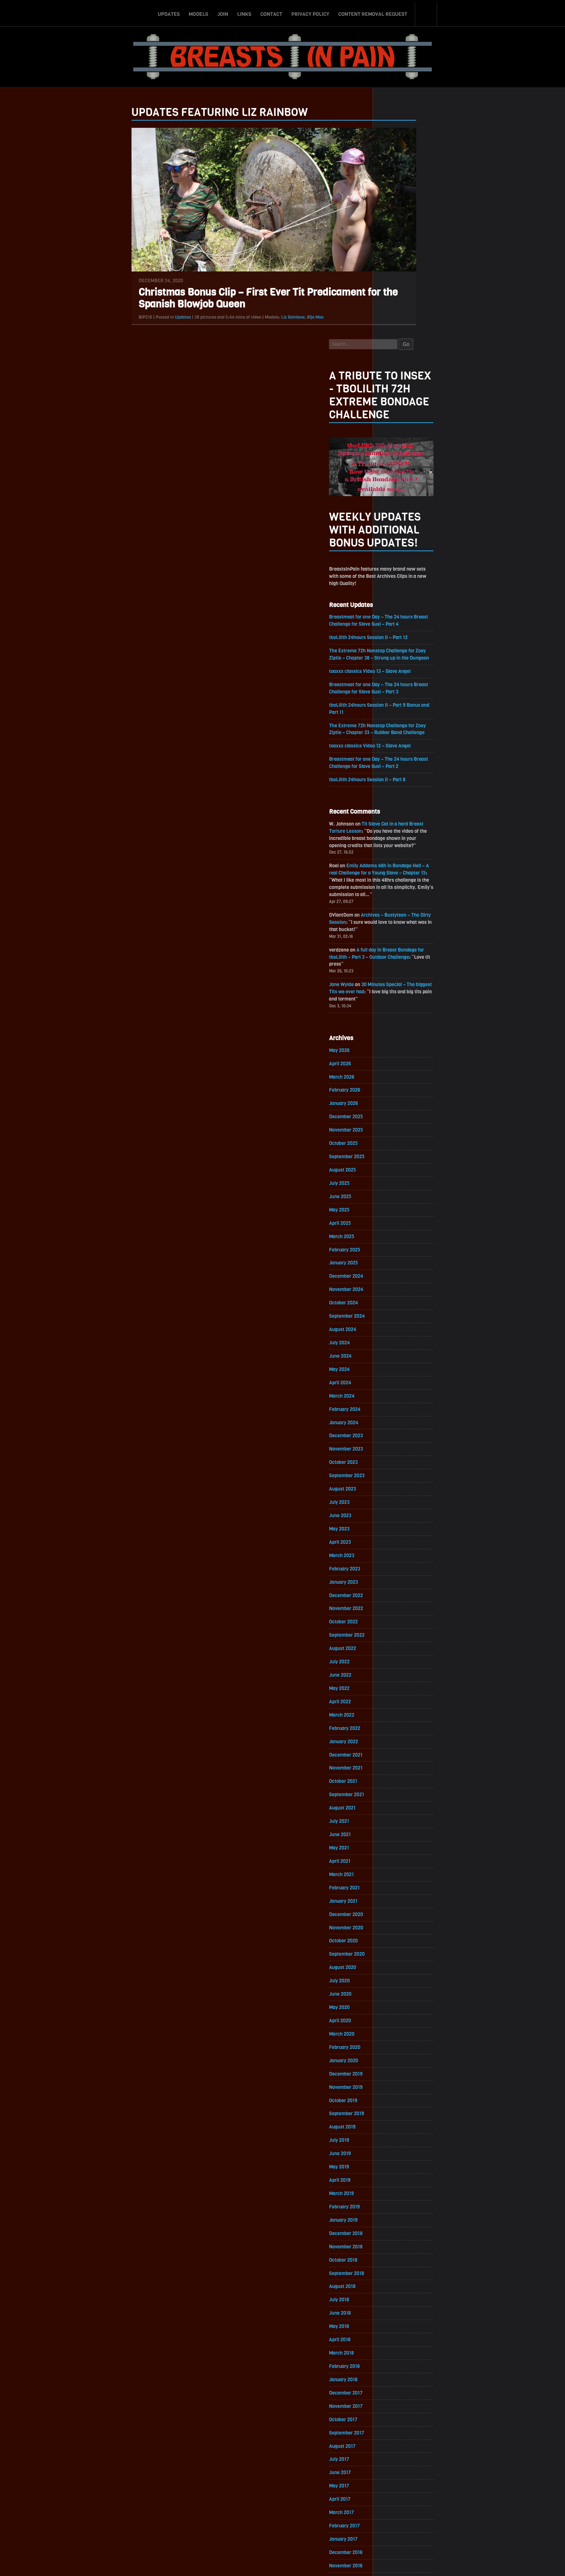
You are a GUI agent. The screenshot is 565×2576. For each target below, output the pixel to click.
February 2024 (400, 1222)
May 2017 (393, 2331)
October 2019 (398, 1934)
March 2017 (396, 2358)
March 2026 (396, 880)
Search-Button (426, 12)
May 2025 (394, 1017)
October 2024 (398, 1113)
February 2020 (400, 1879)
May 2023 (394, 1346)
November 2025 (401, 935)
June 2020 (395, 1824)
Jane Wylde (396, 785)
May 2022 (394, 1510)
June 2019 (394, 1989)
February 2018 (399, 2207)
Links (244, 11)
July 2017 (394, 2303)
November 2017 (401, 2248)
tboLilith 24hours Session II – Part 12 (424, 418)
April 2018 (394, 2180)
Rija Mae (261, 327)
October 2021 (398, 1605)
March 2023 (396, 1373)
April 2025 (394, 1031)
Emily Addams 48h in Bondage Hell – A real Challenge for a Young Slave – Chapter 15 (433, 669)
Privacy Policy (310, 11)
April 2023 (394, 1359)
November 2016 (401, 2413)
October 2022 (398, 1441)
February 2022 (399, 1551)
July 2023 (394, 1318)
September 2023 (402, 1291)
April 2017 (394, 2344)
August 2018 (397, 2125)
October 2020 (398, 1770)
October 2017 (398, 2262)
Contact (271, 11)
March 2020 (396, 1865)
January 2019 (398, 2057)
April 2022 (394, 1523)
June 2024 (395, 1168)
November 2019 (401, 1920)
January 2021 (398, 1729)
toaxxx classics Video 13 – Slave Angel (426, 461)
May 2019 (393, 2002)
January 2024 (398, 1236)
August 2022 (397, 1469)
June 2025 (395, 1004)
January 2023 (398, 1400)
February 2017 (399, 2372)
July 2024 (394, 1154)
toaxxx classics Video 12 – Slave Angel (426, 538)
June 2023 (395, 1332)
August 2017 (397, 2290)
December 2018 (401, 2071)
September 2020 (402, 1783)
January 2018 (398, 2221)
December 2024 (401, 1086)
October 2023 (398, 1277)
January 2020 (398, 1893)
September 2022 (402, 1455)
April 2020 (394, 1852)
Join (222, 11)
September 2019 (401, 1948)
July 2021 (393, 1647)
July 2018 (394, 2139)
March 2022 (396, 1537)
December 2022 (401, 1414)
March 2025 (396, 1045)
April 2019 (394, 2016)
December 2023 (401, 1250)
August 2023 (397, 1305)
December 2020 (401, 1742)
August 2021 (397, 1633)
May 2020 (394, 1838)
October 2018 (398, 2098)
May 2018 (394, 2166)
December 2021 (401, 1578)
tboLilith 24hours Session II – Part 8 (423, 573)
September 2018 (401, 2112)
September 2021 (401, 1619)
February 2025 (399, 1058)
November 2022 (401, 1428)
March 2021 (396, 1701)
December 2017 (401, 2235)
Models (198, 11)
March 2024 (396, 1209)
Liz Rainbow (238, 327)
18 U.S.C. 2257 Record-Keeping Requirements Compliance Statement (310, 2563)
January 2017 (398, 2385)
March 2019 (396, 2030)
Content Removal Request (373, 11)
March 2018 (396, 2194)
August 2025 (397, 976)
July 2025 (394, 990)
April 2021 (394, 1688)
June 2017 (394, 2317)
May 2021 (393, 1674)
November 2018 (401, 2084)
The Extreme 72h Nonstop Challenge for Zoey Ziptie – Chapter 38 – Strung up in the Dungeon (434, 440)
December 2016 (401, 2399)
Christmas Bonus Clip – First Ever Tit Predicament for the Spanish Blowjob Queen (213, 307)
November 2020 (401, 1756)
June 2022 (395, 1496)
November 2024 (401, 1099)
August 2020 (397, 1797)
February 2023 (399, 1387)
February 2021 (399, 1715)
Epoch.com (453, 2492)
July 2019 (393, 1975)
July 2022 (394, 1482)
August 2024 (397, 1140)
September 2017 (401, 2276)
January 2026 (398, 908)
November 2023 (401, 1263)
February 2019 (399, 2043)
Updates (168, 11)
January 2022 (398, 1564)
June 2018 (394, 2153)
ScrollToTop (282, 2529)
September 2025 (402, 962)
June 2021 (394, 1660)
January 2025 (398, 1072)
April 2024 (395, 1195)
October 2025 (398, 949)
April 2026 (394, 867)
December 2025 (401, 921)
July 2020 (394, 1811)
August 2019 (397, 1961)
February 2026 (399, 894)
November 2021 (401, 1592)
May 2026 (394, 853)
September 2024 (402, 1127)
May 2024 (394, 1181)
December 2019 (401, 1906)
